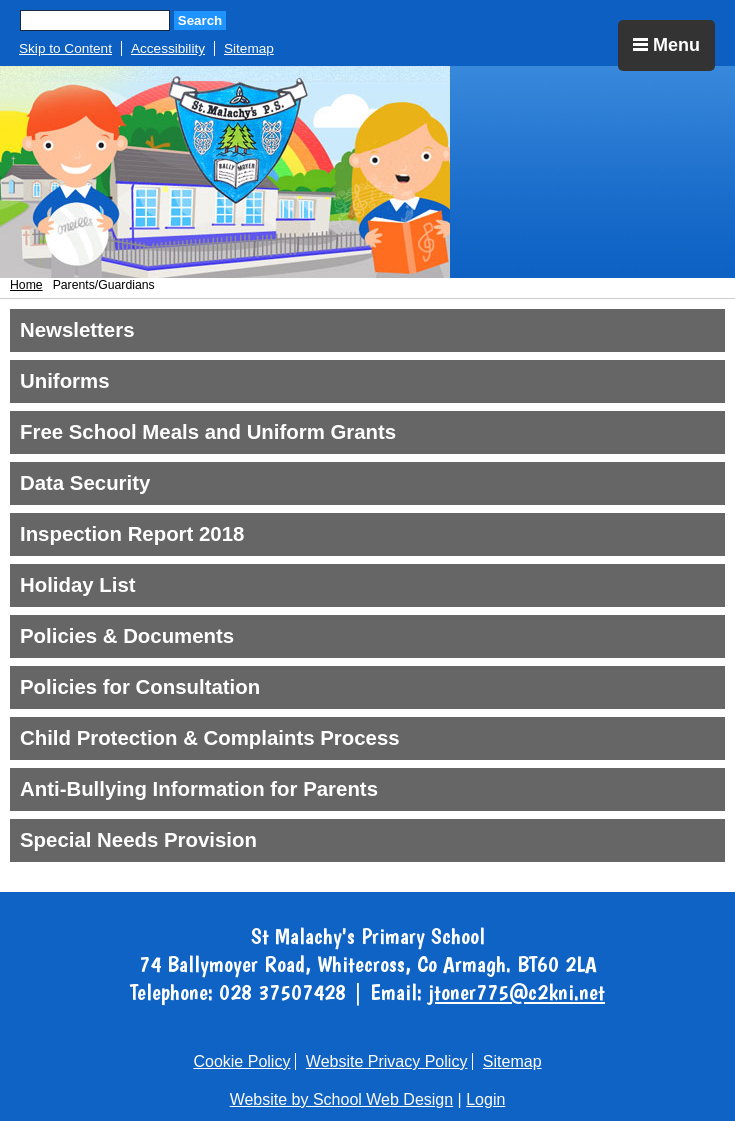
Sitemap (249, 48)
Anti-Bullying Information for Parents (199, 789)
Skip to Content (65, 48)
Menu (666, 45)
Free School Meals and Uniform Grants (208, 432)
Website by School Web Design (342, 1099)
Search (200, 20)
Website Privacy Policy (387, 1061)
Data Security (85, 483)
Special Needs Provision (138, 840)
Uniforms (65, 381)
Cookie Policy (241, 1061)
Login (485, 1099)
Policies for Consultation (140, 687)
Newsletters (77, 330)
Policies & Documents (127, 636)
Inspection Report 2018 (132, 534)
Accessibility (168, 48)
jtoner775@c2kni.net (516, 992)
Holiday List (78, 585)
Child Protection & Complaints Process (210, 738)
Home (26, 285)
